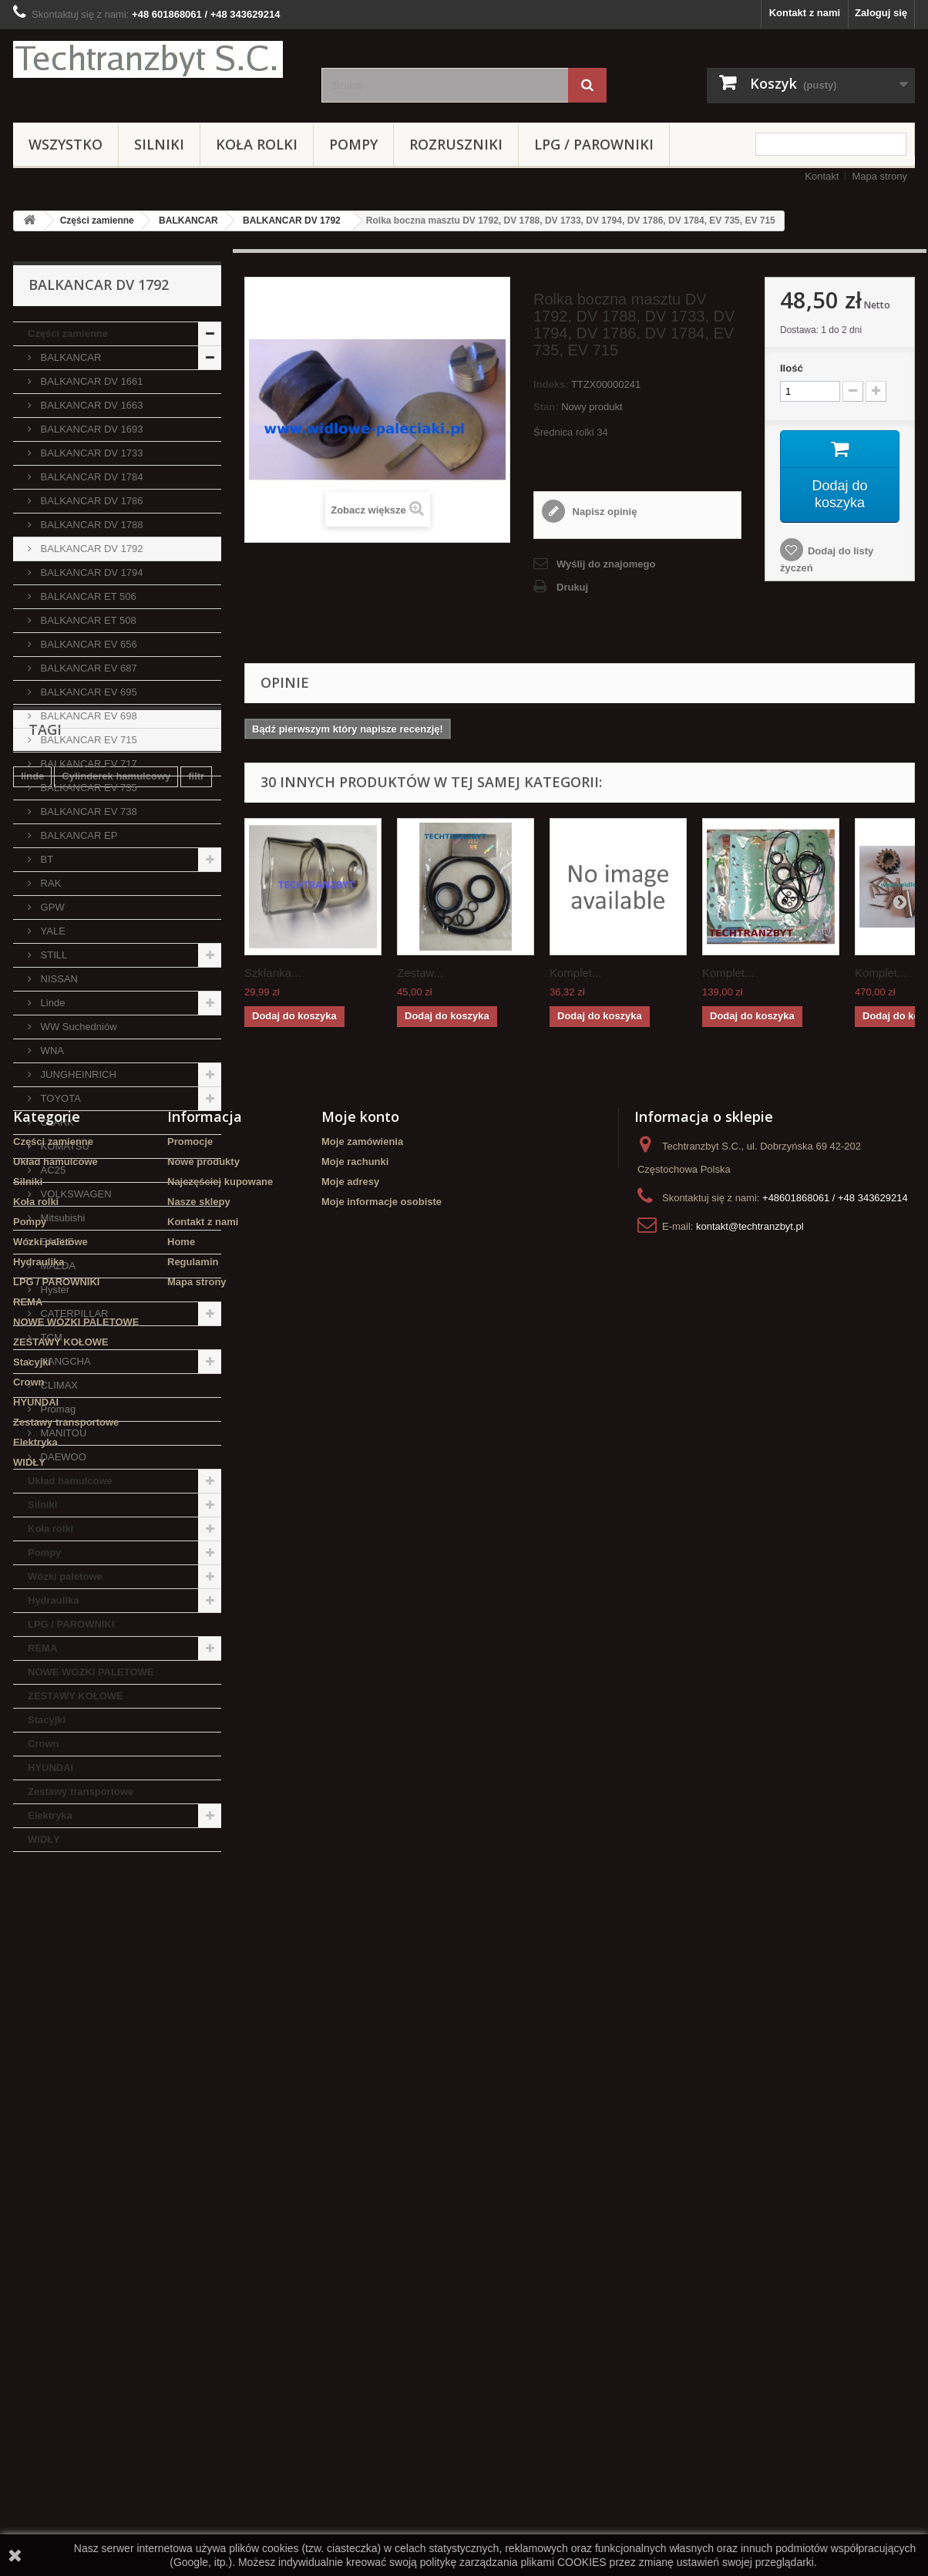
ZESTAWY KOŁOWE (75, 1696)
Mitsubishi (61, 1218)
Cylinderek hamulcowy (116, 1945)
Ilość (791, 368)
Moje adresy (350, 2198)
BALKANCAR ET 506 (87, 596)
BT (45, 859)
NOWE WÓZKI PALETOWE (90, 1672)
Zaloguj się (881, 13)
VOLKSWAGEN (75, 1194)
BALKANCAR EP (77, 835)
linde (32, 1945)
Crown (43, 1743)
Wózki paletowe (65, 1576)
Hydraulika (53, 1600)
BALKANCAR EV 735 (87, 787)
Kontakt (822, 176)
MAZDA (57, 1265)
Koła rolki (257, 144)
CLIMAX (58, 1385)
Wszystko (66, 144)
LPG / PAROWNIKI (594, 144)
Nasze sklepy (198, 2218)
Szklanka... (272, 972)
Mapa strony (879, 176)
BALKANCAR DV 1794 (90, 572)
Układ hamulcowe (70, 1481)
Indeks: (551, 384)
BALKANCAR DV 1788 (90, 524)
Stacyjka (124, 1968)
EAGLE (56, 1242)
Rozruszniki (456, 144)
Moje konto (360, 2132)
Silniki (159, 144)
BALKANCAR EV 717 (87, 763)
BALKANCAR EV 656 (87, 644)
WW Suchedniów (77, 1026)
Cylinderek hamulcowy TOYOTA (97, 2014)
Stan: (546, 406)
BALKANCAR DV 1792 (292, 220)
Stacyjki (47, 1720)
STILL (52, 955)
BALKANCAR (188, 220)
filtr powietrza (53, 1968)
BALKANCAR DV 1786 (90, 501)
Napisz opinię (603, 511)
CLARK (56, 1122)
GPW (51, 907)
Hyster (53, 1289)
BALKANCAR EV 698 (87, 716)
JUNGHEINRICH (77, 1074)
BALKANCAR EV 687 (87, 668)
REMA (42, 1648)
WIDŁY (44, 1839)
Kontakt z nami (804, 13)
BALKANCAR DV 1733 (90, 453)
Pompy (353, 144)
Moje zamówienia (362, 2158)
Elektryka (50, 1815)
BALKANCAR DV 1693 (90, 429)
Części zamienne (97, 220)
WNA (51, 1050)
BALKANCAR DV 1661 (90, 381)
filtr (196, 1945)
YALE (52, 931)
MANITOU (62, 1433)
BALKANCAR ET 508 (87, 620)
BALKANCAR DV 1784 (90, 477)
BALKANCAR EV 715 (87, 740)
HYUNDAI (50, 1767)
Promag (57, 1409)
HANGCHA (64, 1361)
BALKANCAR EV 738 (87, 811)
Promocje (190, 2158)
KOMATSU (63, 1146)
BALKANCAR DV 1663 (90, 405)
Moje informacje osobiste (381, 2218)
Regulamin (192, 2278)
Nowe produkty (203, 2178)
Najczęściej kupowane (220, 2198)
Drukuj (572, 587)
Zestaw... (420, 972)
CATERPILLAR (73, 1313)
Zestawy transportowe (80, 1791)
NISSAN (58, 979)
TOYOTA (59, 1098)
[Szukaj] (587, 85)
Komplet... (576, 972)
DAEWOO (62, 1457)
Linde (51, 1003)
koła (31, 1991)
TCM (50, 1337)
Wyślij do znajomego (605, 564)
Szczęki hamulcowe (146, 1991)
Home (181, 2258)
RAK (49, 883)
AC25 (52, 1170)
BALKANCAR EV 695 (87, 692)
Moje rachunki (354, 2178)
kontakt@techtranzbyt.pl (750, 2242)
